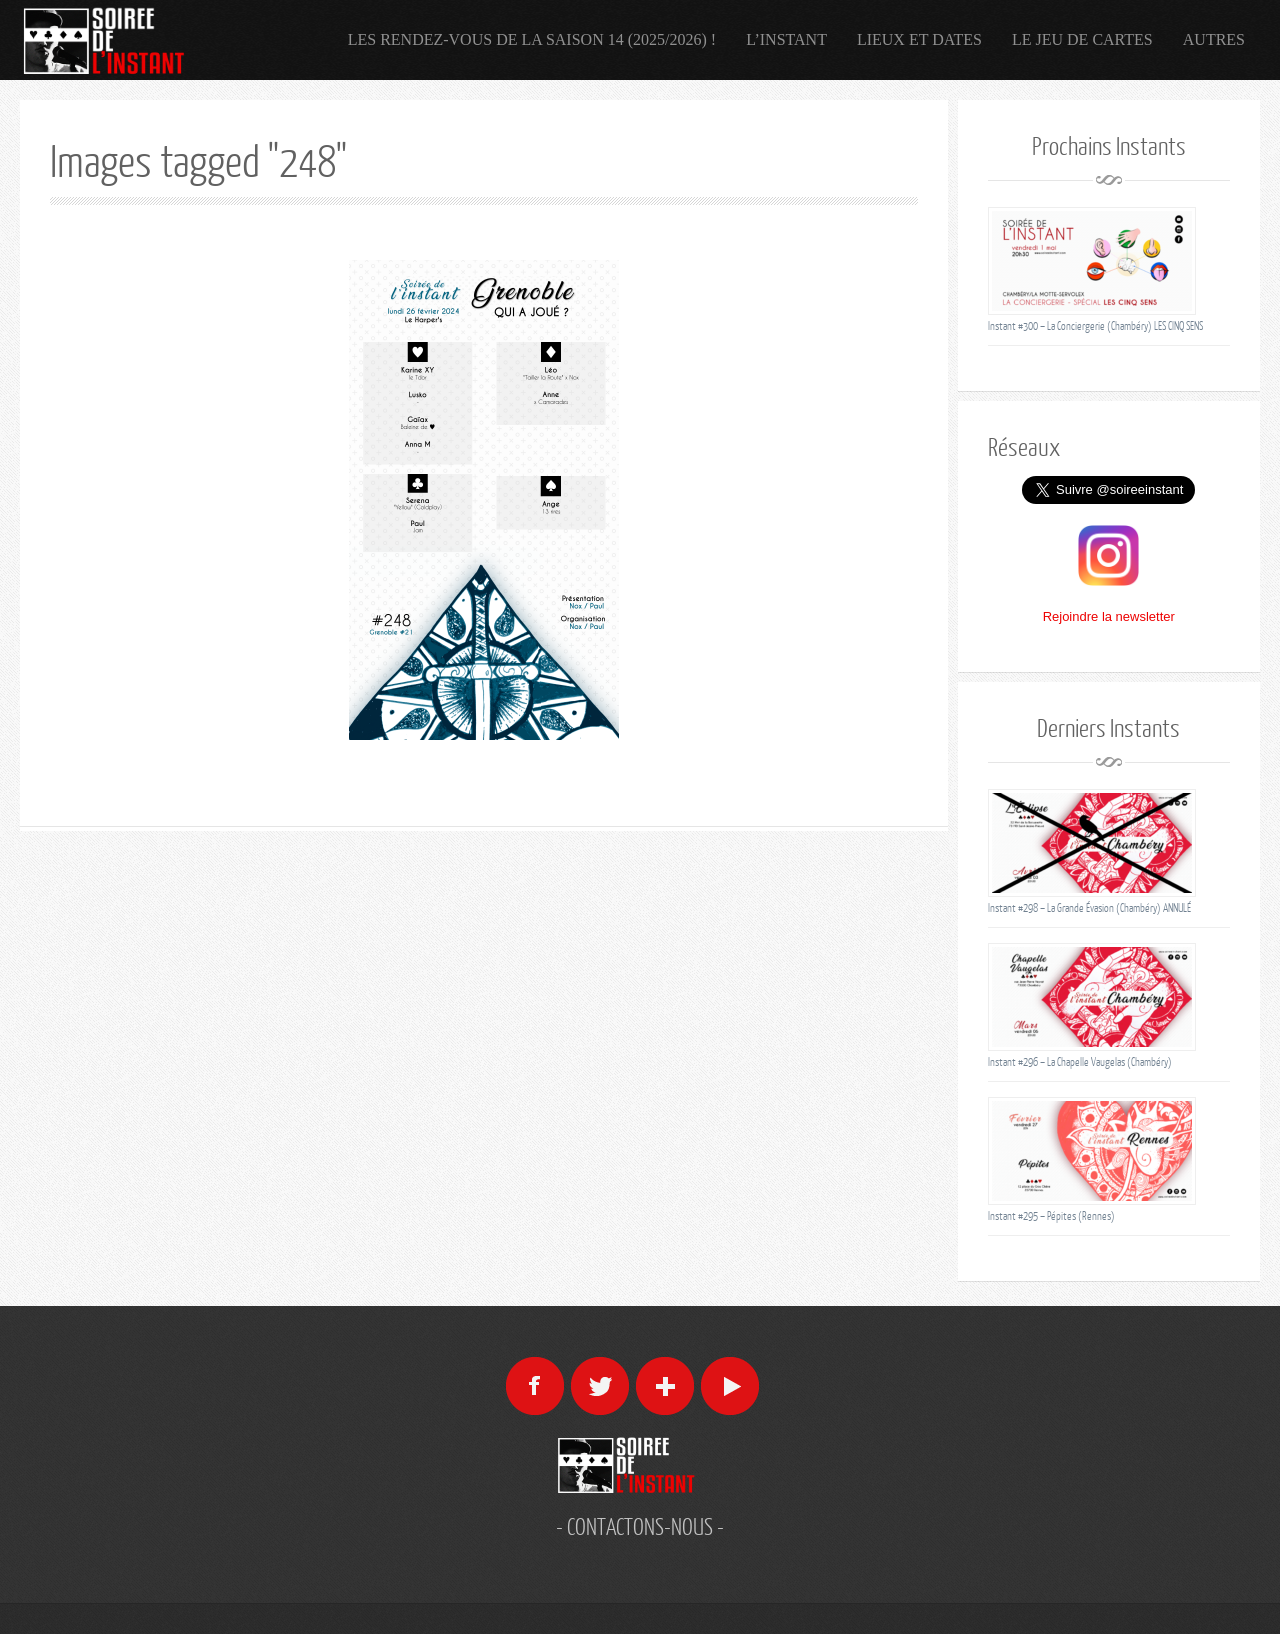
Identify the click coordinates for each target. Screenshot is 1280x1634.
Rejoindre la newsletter (1109, 616)
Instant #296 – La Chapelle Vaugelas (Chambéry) (1080, 1061)
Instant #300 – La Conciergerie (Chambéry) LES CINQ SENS (1095, 325)
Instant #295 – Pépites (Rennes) (1051, 1215)
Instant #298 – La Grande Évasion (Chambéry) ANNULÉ (1089, 907)
